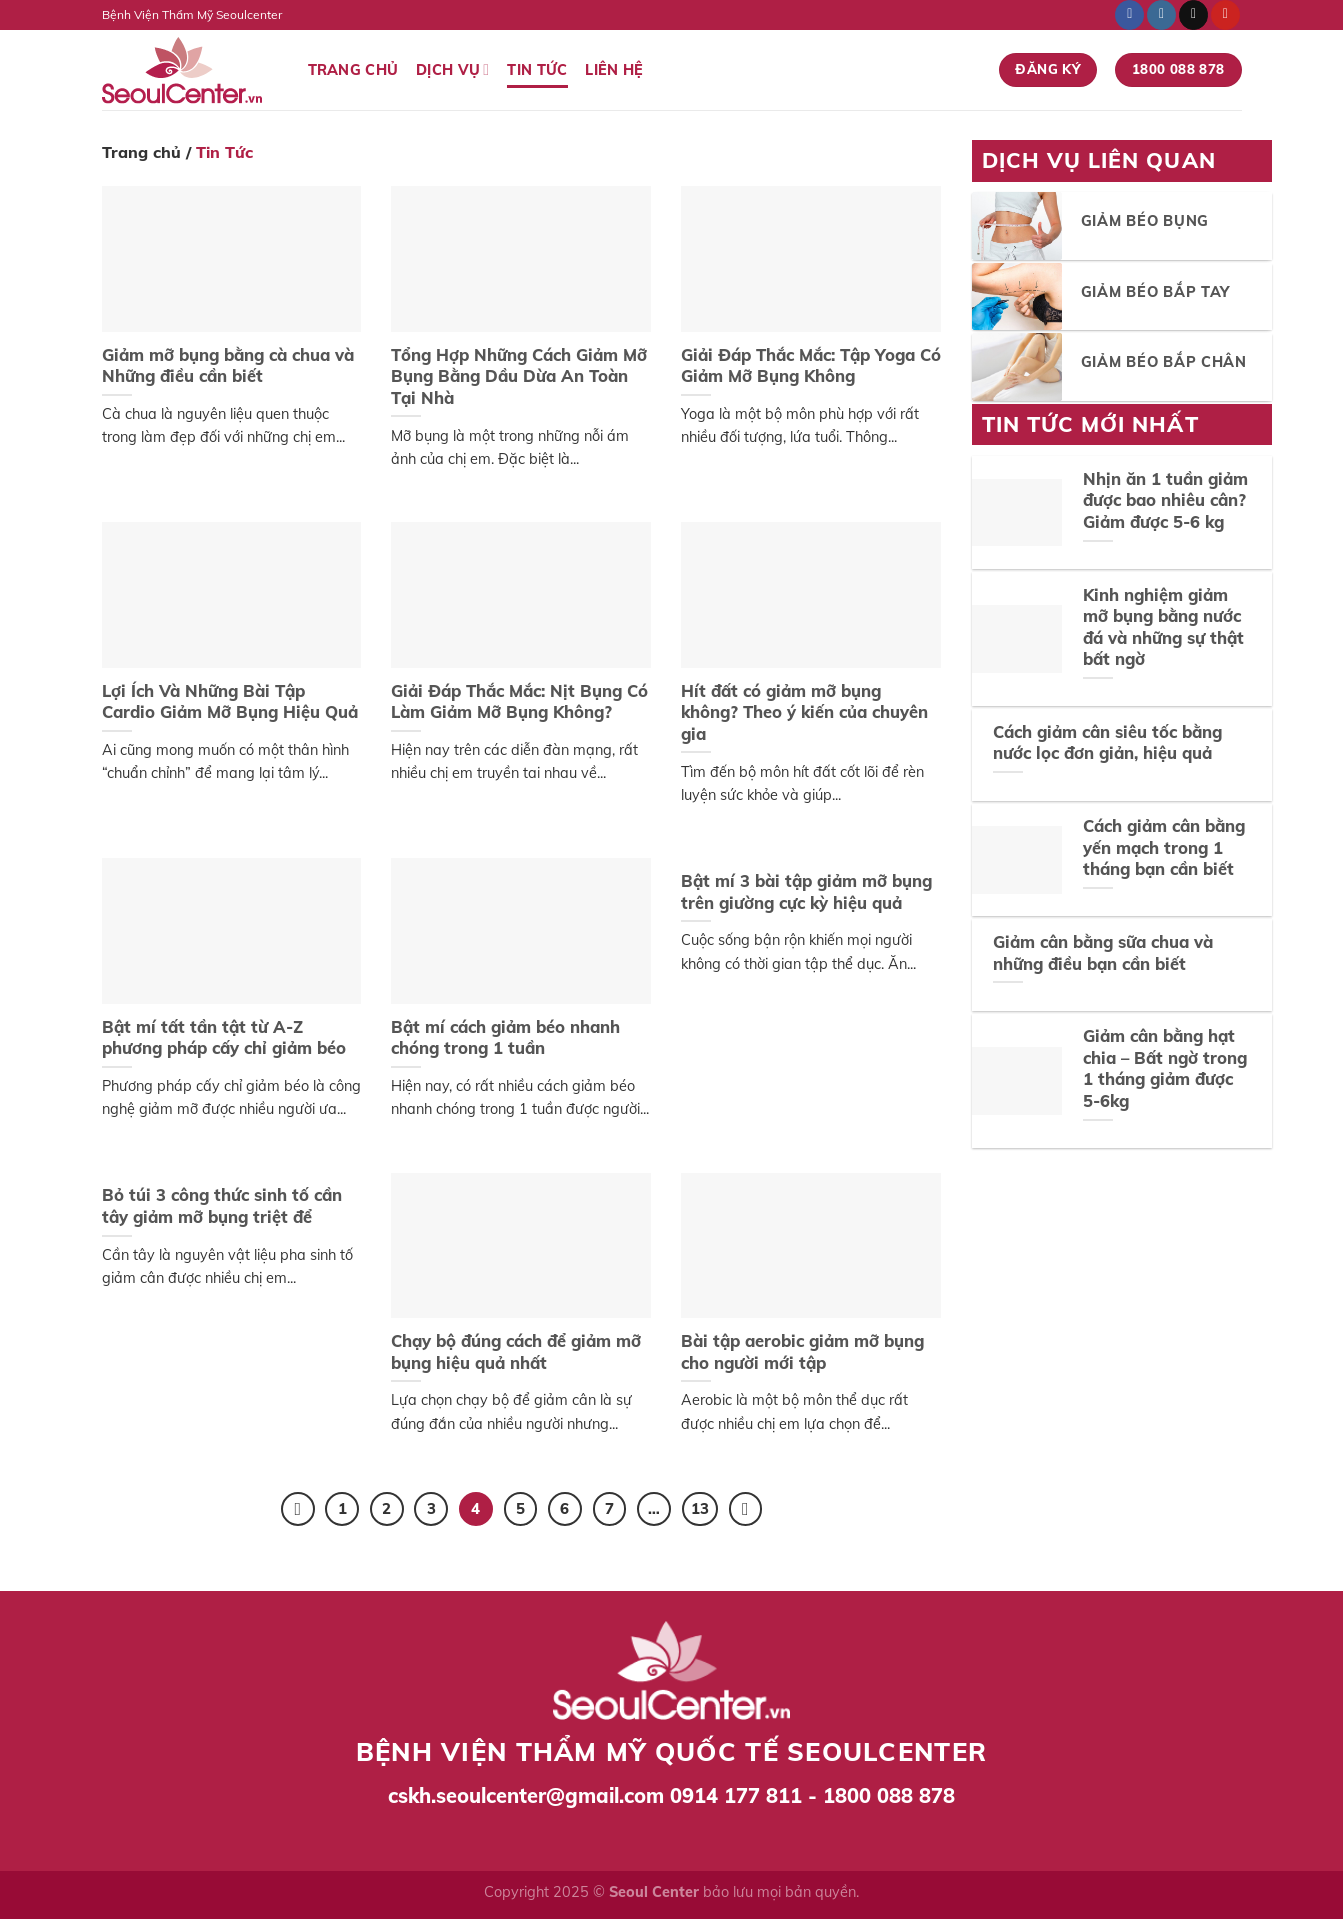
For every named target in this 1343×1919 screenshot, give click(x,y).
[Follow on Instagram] (1161, 15)
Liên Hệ (614, 70)
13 (700, 1508)
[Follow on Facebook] (1129, 15)
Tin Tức (537, 70)
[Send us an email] (1193, 15)
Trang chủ (141, 152)
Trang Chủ (353, 70)
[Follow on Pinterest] (1225, 15)
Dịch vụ (452, 69)
